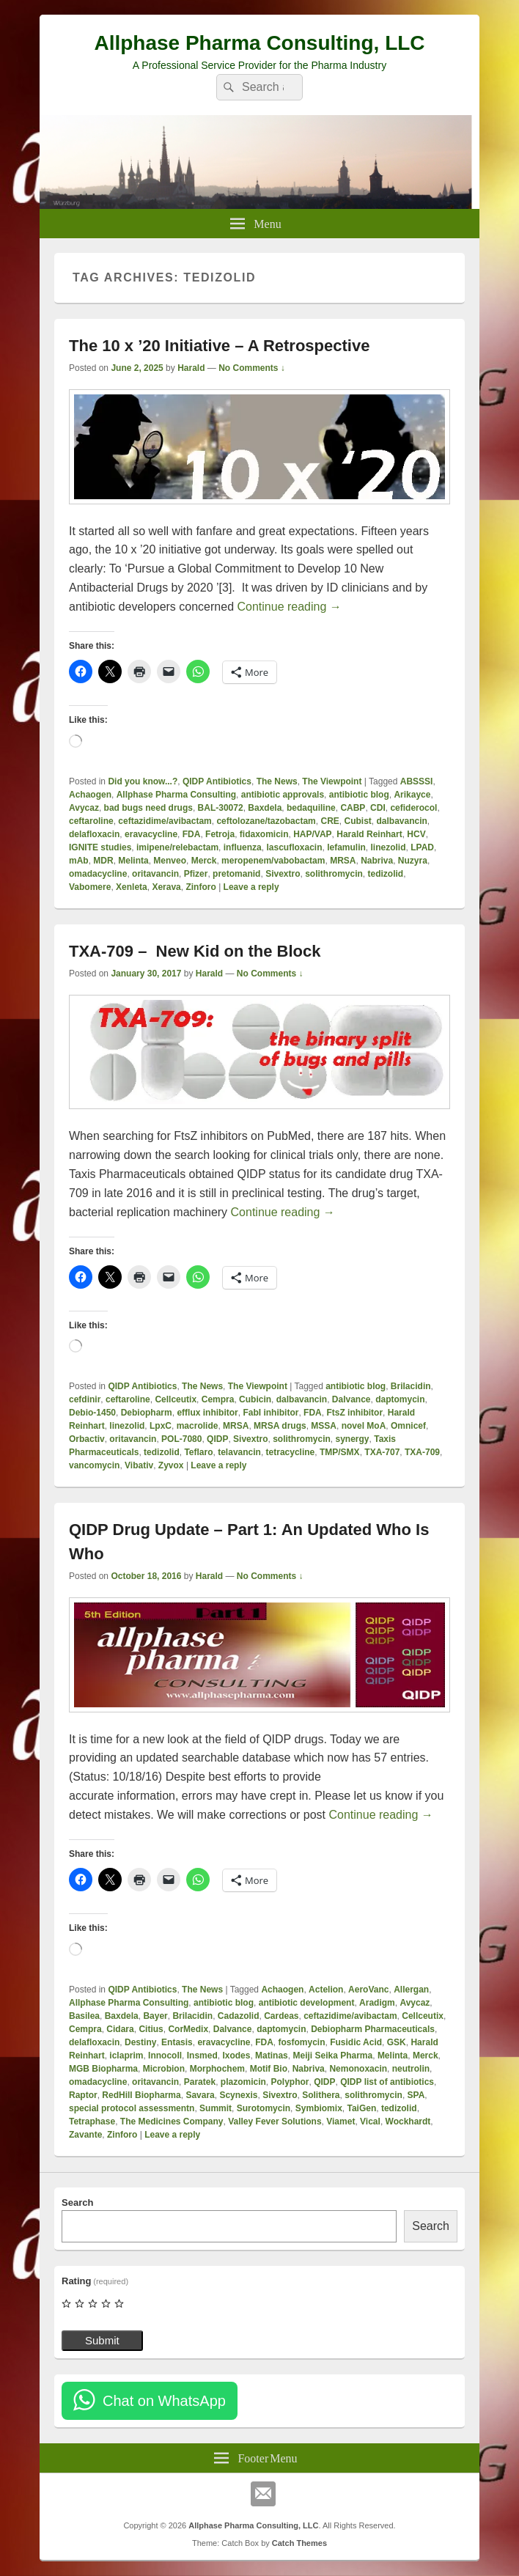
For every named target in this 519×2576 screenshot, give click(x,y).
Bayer (155, 2016)
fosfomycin (302, 2042)
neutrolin (411, 2069)
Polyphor (289, 2082)
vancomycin (94, 1465)
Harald (191, 368)
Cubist (357, 821)
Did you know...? (142, 781)
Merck (204, 860)
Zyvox (171, 1465)
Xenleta (131, 887)
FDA (192, 834)
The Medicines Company (172, 2121)
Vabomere (90, 887)
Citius (151, 2029)
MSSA (323, 1426)
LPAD (422, 847)
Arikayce (412, 795)
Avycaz (84, 808)
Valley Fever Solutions (274, 2121)
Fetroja (220, 834)
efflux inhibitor (207, 1412)
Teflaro (198, 1452)
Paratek (200, 2082)
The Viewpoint (331, 781)
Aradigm (377, 2003)
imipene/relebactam (177, 847)
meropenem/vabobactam (273, 860)
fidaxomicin (264, 834)
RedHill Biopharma (141, 2095)
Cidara (119, 2029)
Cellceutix (175, 1399)
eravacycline (151, 834)
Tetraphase (92, 2121)
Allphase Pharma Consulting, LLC (259, 43)
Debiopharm (146, 1412)
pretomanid (236, 874)
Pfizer (196, 874)
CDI (378, 808)
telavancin (239, 1452)
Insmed (202, 2055)
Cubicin (255, 1399)
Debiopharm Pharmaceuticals (373, 2029)
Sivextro (282, 874)
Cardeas (281, 2016)
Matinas (271, 2055)
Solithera (320, 2095)
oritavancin (155, 874)
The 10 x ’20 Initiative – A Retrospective (219, 345)
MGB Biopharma (103, 2069)
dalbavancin (402, 821)
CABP (352, 808)
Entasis (177, 2042)
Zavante (85, 2135)
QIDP (217, 1439)
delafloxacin (94, 834)
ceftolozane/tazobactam (265, 821)
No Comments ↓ (251, 368)
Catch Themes (299, 2543)
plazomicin (243, 2082)
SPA (416, 2095)
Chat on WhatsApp (164, 2401)
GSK (396, 2042)
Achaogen (90, 795)
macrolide (197, 1426)
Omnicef (408, 1426)
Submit (102, 2340)
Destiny (140, 2042)
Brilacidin (411, 1386)
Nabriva (377, 860)
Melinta (133, 860)
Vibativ (139, 1465)
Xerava (166, 887)
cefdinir (84, 1399)
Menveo (169, 860)
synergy (352, 1439)
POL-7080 (181, 1439)
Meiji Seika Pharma (332, 2055)
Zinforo (200, 887)
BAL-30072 (220, 808)
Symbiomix (318, 2108)
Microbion (164, 2069)
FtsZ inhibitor (354, 1412)
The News (277, 781)
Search (77, 2202)
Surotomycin (263, 2108)
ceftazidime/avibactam (164, 821)
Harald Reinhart (369, 834)
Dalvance (351, 1399)
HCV (416, 834)
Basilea (84, 2016)
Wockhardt (408, 2121)
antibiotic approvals (282, 795)
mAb (79, 860)
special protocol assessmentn (131, 2108)
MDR (103, 860)
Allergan (411, 1989)
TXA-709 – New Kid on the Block (195, 951)
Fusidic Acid (356, 2042)
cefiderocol (413, 808)
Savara (199, 2095)
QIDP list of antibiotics (387, 2082)
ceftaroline (91, 821)
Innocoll (165, 2055)
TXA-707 (382, 1452)
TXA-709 (422, 1452)
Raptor (83, 2095)
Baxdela (264, 808)
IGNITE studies (100, 847)
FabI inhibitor (270, 1412)
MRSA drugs (280, 1426)
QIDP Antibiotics (217, 781)
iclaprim (126, 2055)
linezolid (388, 847)
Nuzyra (412, 860)
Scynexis (238, 2095)
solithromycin (334, 874)
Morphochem (217, 2069)
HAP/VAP (312, 834)
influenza (243, 847)
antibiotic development (307, 2003)
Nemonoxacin (358, 2069)
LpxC (161, 1426)
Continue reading (289, 606)
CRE (329, 821)
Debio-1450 (92, 1412)
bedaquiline (311, 808)
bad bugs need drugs (148, 808)
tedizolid (386, 874)
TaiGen (361, 2108)
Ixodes (236, 2055)
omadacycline (98, 874)
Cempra (218, 1399)
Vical (370, 2121)
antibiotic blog (359, 795)
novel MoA (364, 1426)
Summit (215, 2108)
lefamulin (346, 847)
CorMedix (188, 2029)
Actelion (326, 1989)
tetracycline (290, 1452)
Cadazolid (239, 2016)
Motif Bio (268, 2069)
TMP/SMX (340, 1452)
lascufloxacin (294, 847)
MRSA (343, 860)
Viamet (340, 2121)
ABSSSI (416, 781)
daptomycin (399, 1399)
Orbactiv (87, 1439)
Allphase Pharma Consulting (176, 795)
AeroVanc (368, 1989)
